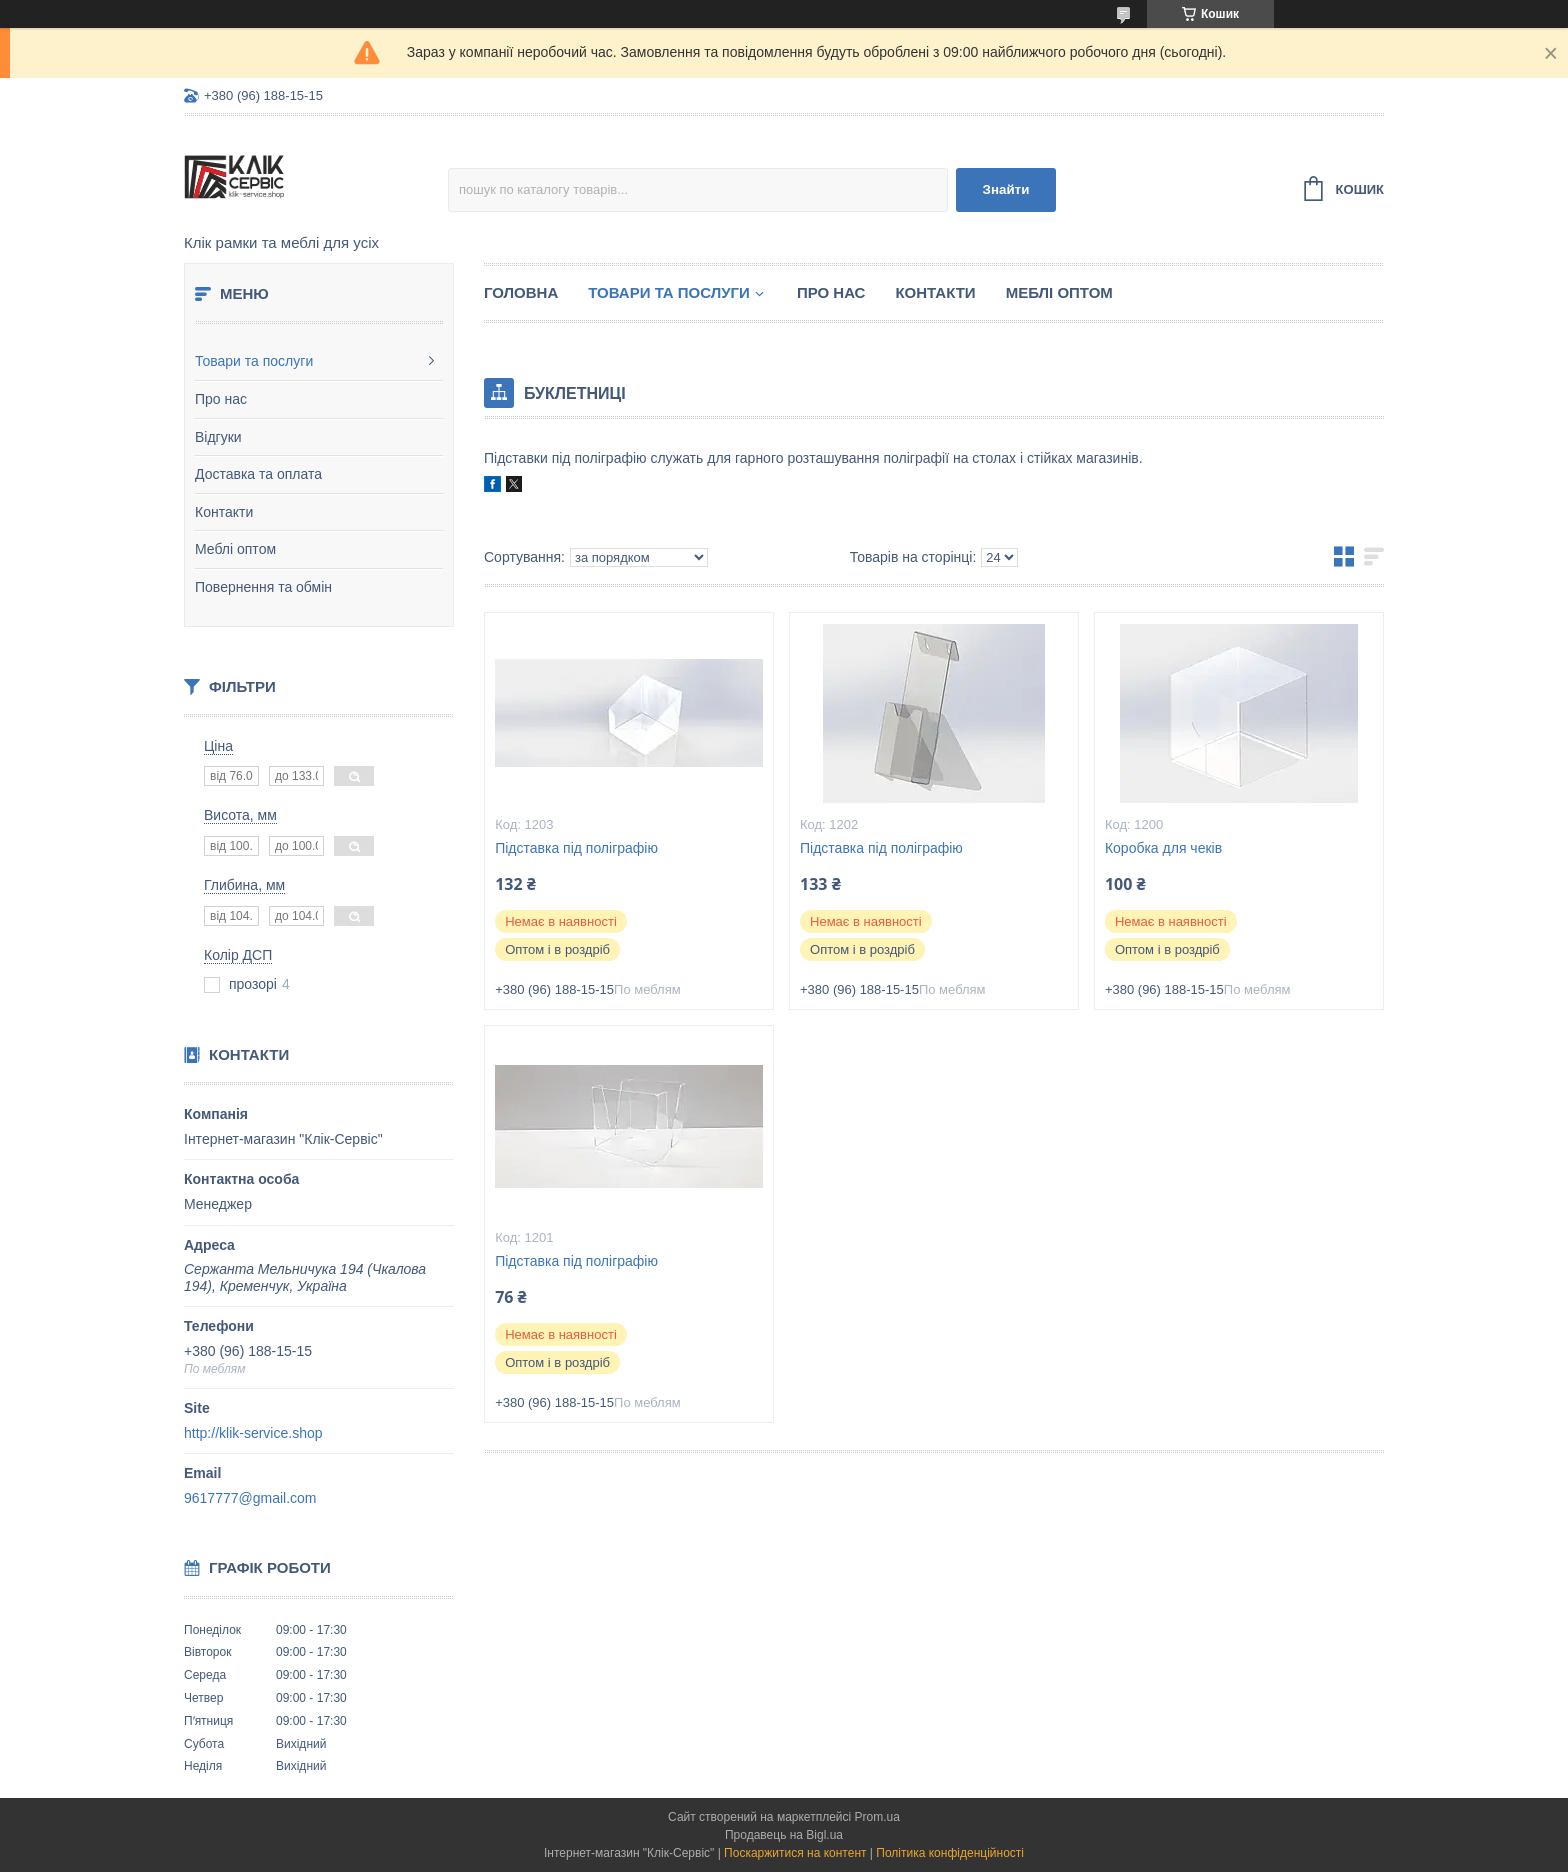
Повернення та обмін (263, 587)
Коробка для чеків (1163, 848)
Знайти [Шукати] (1006, 189)
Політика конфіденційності (950, 1853)
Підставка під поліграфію (576, 848)
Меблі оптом (235, 549)
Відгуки (218, 437)
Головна (521, 292)
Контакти (224, 512)
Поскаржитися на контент (795, 1853)
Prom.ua (877, 1817)
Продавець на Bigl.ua (784, 1835)
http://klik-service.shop (253, 1433)
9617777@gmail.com (250, 1498)
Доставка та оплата (258, 474)
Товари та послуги (254, 361)
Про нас (221, 399)
